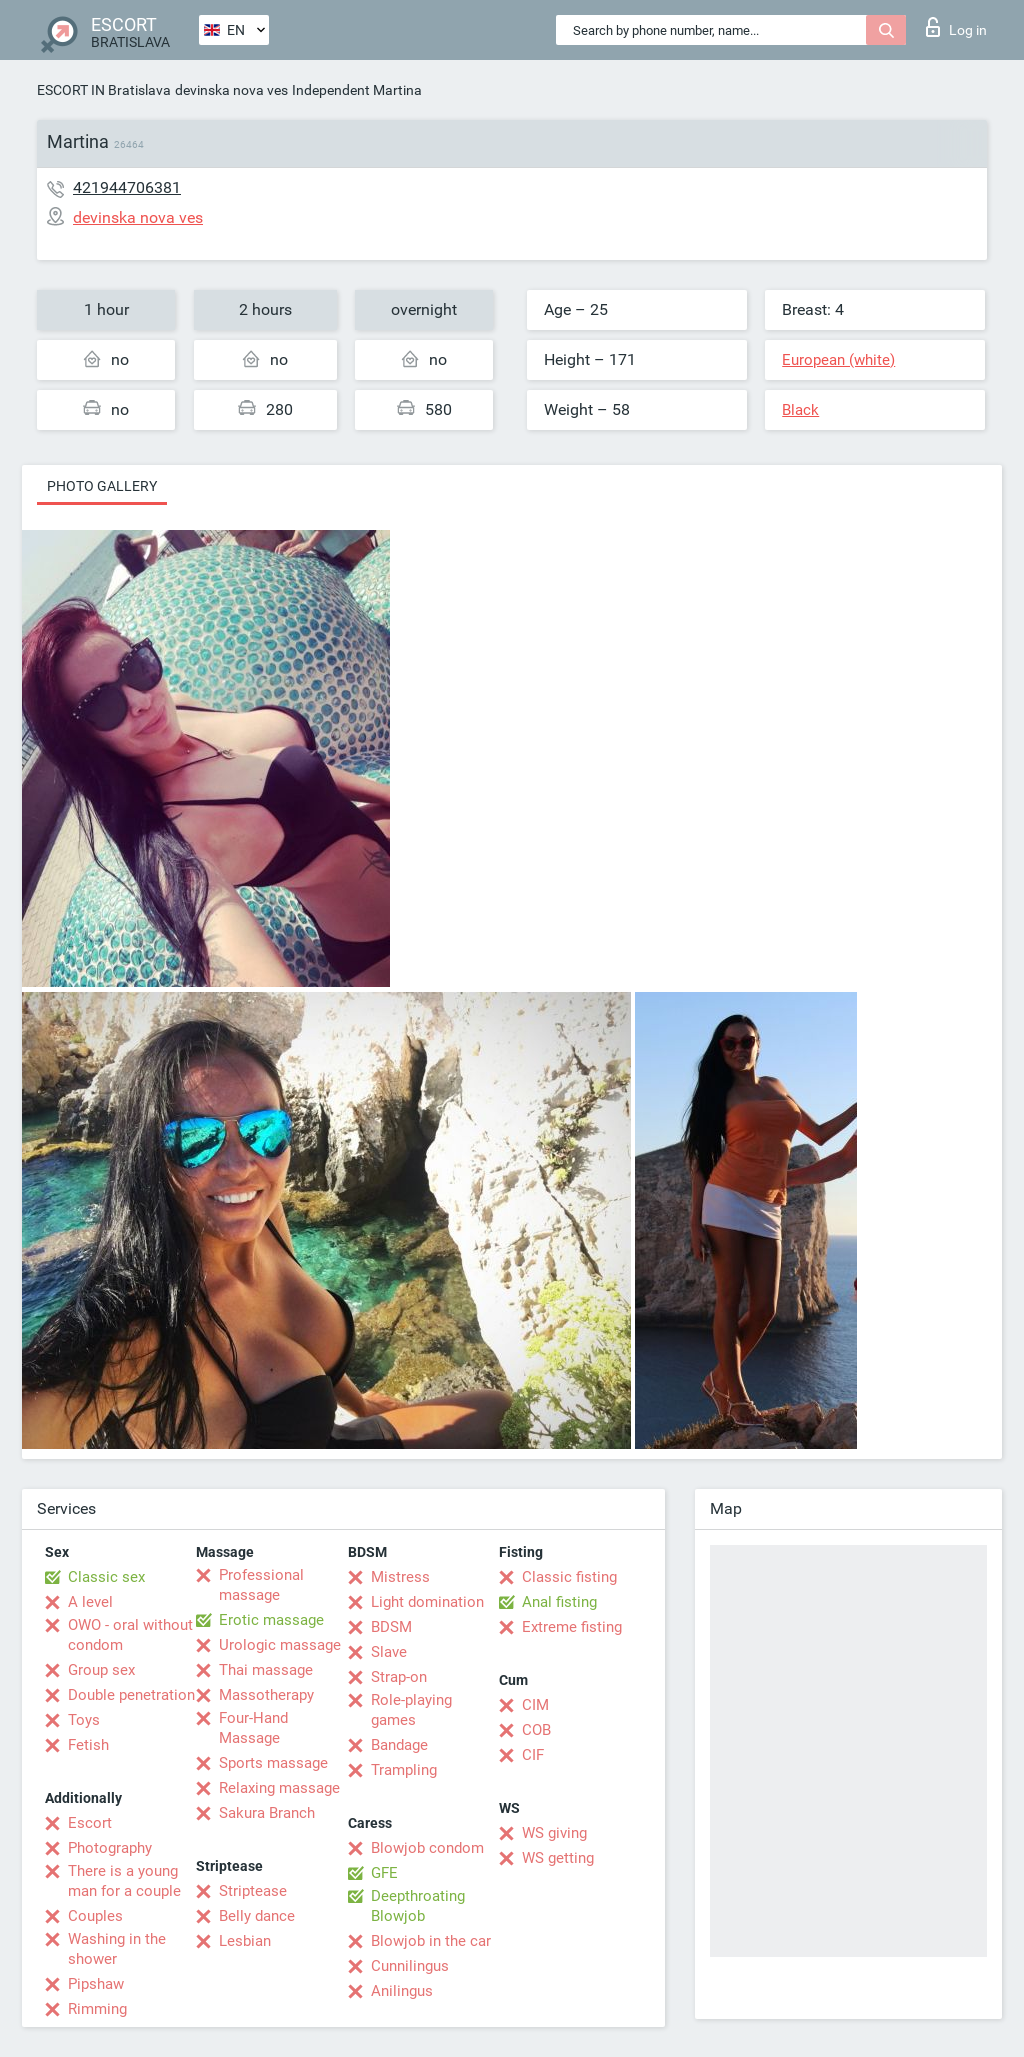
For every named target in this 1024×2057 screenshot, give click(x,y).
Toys (84, 1720)
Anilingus (402, 1991)
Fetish (88, 1745)
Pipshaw (96, 1984)
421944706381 (127, 187)
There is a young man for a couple (124, 1881)
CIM (535, 1705)
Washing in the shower (117, 1949)
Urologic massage (280, 1645)
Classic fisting (569, 1577)
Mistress (400, 1577)
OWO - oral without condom (130, 1635)
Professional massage (261, 1585)
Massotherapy (266, 1695)
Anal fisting (559, 1602)
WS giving (554, 1833)
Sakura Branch (267, 1813)
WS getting (558, 1858)
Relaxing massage (279, 1788)
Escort (90, 1823)
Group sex (101, 1670)
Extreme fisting (572, 1627)
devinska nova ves (231, 90)
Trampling (404, 1770)
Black (800, 410)
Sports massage (273, 1763)
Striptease (253, 1891)
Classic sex (106, 1577)
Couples (95, 1916)
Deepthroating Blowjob (418, 1906)
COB (536, 1730)
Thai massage (266, 1670)
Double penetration (131, 1695)
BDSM (391, 1627)
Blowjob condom (427, 1848)
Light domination (427, 1602)
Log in (956, 27)
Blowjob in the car (431, 1941)
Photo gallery (102, 486)
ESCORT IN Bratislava (104, 90)
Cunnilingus (410, 1966)
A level (90, 1602)
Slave (389, 1652)
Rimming (97, 2009)
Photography (110, 1848)
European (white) (838, 360)
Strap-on (399, 1677)
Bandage (399, 1745)
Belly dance (257, 1916)
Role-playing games (411, 1710)
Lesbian (245, 1941)
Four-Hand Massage (253, 1728)
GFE (384, 1873)
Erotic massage (271, 1620)
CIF (533, 1755)
